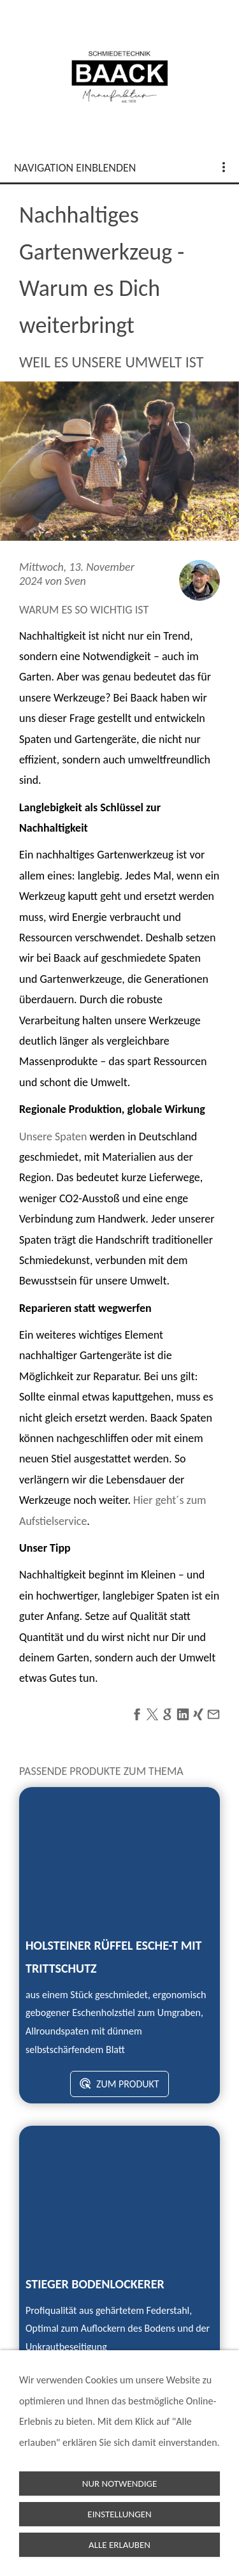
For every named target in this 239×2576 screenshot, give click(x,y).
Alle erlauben (119, 2544)
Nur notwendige (119, 2483)
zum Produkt (119, 2084)
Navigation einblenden (75, 168)
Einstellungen (119, 2514)
